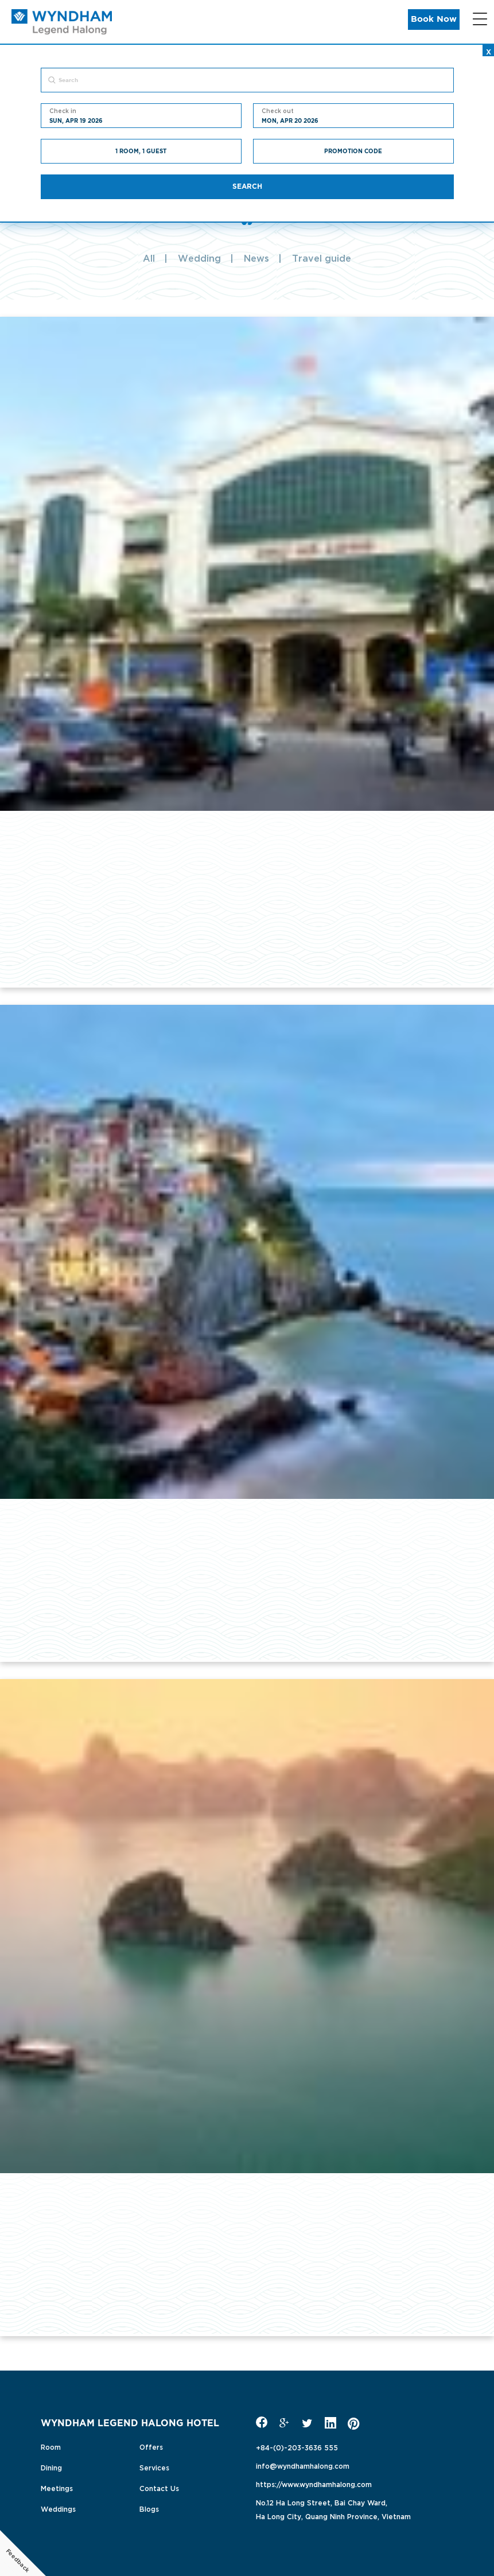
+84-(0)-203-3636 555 (297, 2446)
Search (247, 186)
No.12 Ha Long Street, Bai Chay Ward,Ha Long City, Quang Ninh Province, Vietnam (333, 2508)
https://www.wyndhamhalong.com (314, 2483)
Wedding (199, 257)
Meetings (57, 2487)
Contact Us (159, 2487)
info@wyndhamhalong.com (302, 2465)
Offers (151, 2446)
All (149, 257)
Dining (51, 2467)
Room (51, 2446)
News (256, 257)
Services (154, 2467)
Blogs (149, 2508)
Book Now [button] (434, 19)
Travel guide (321, 257)
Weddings (58, 2508)
